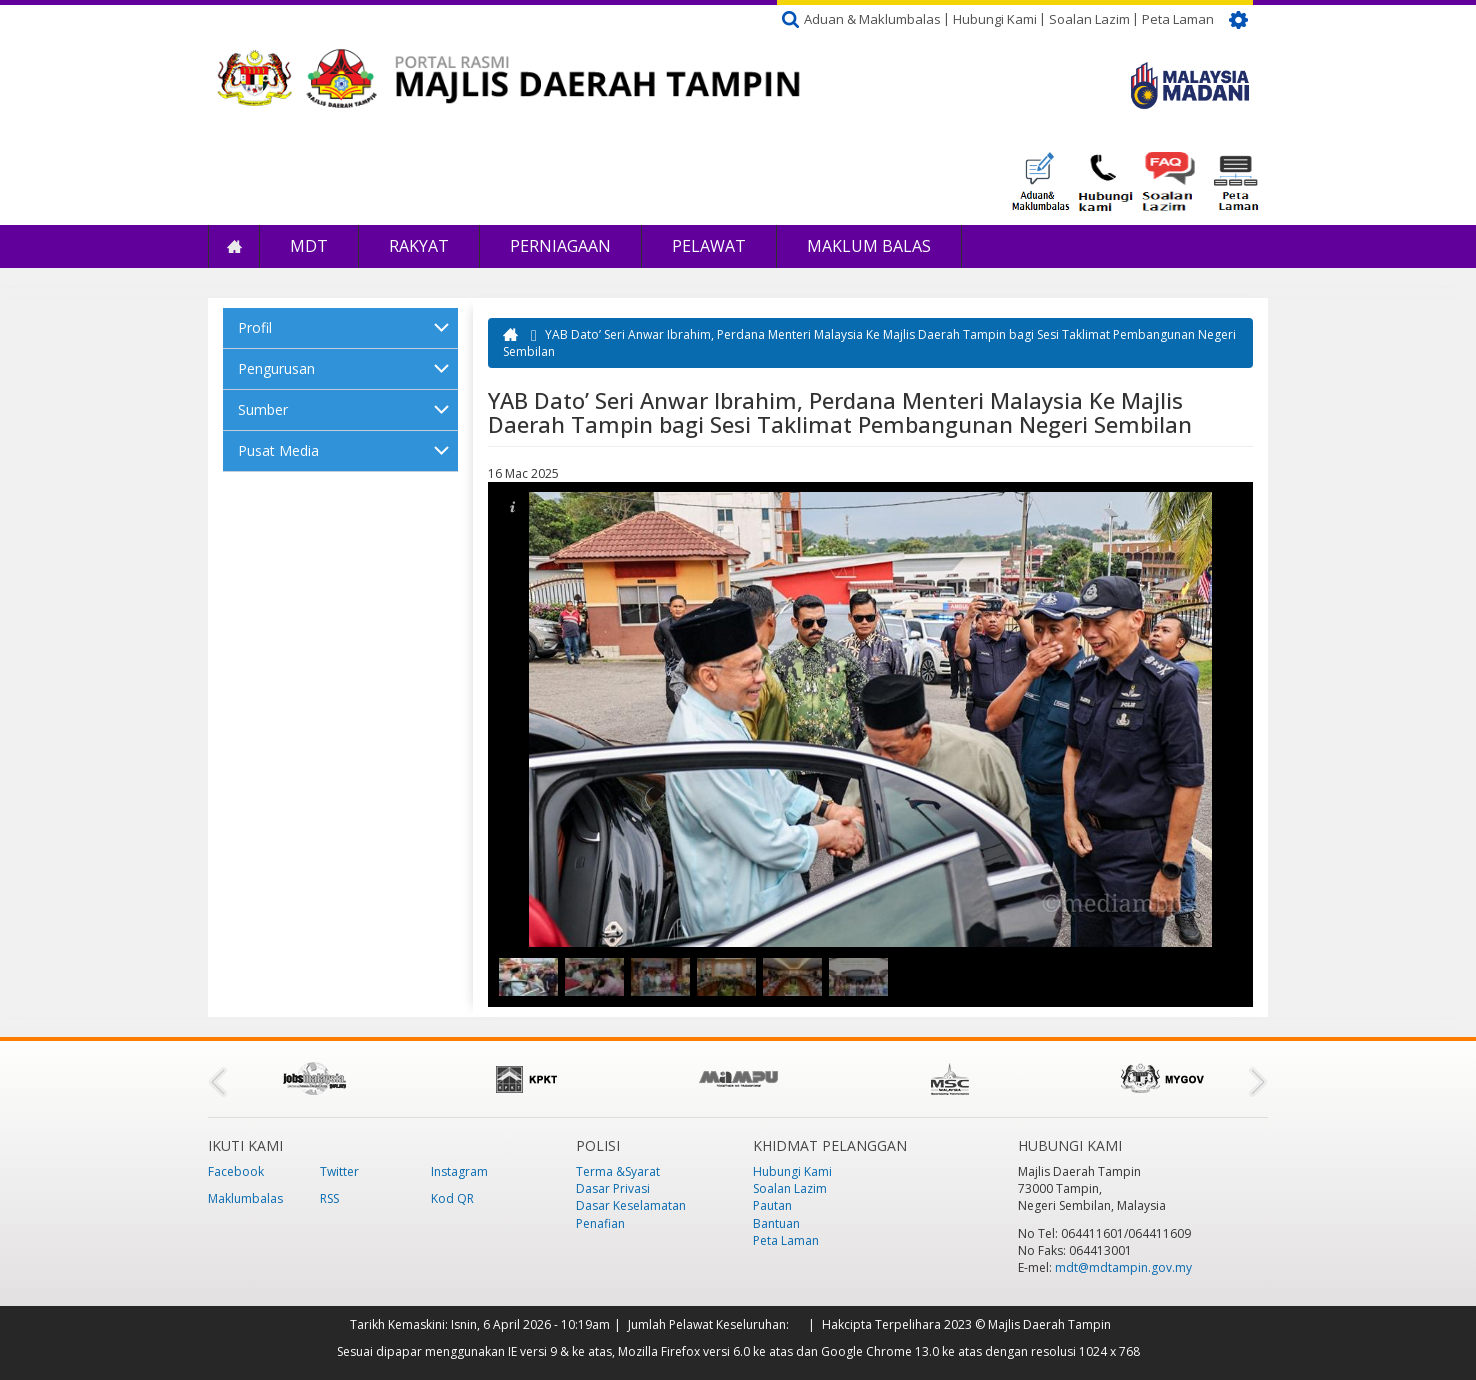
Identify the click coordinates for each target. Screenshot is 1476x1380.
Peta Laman (1178, 19)
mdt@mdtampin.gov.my (1123, 1267)
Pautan (772, 1205)
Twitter (339, 1171)
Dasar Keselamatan (631, 1205)
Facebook (236, 1171)
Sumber (263, 409)
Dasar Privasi (613, 1188)
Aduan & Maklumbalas (872, 19)
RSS (329, 1198)
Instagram (459, 1171)
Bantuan (776, 1223)
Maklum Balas (869, 246)
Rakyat (419, 246)
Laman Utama (234, 246)
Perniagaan (560, 246)
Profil (255, 327)
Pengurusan (276, 368)
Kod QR (452, 1198)
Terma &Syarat (618, 1171)
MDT (309, 246)
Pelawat (709, 246)
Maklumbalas (245, 1198)
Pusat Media (278, 450)
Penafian (600, 1223)
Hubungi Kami (995, 19)
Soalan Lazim (1089, 19)
